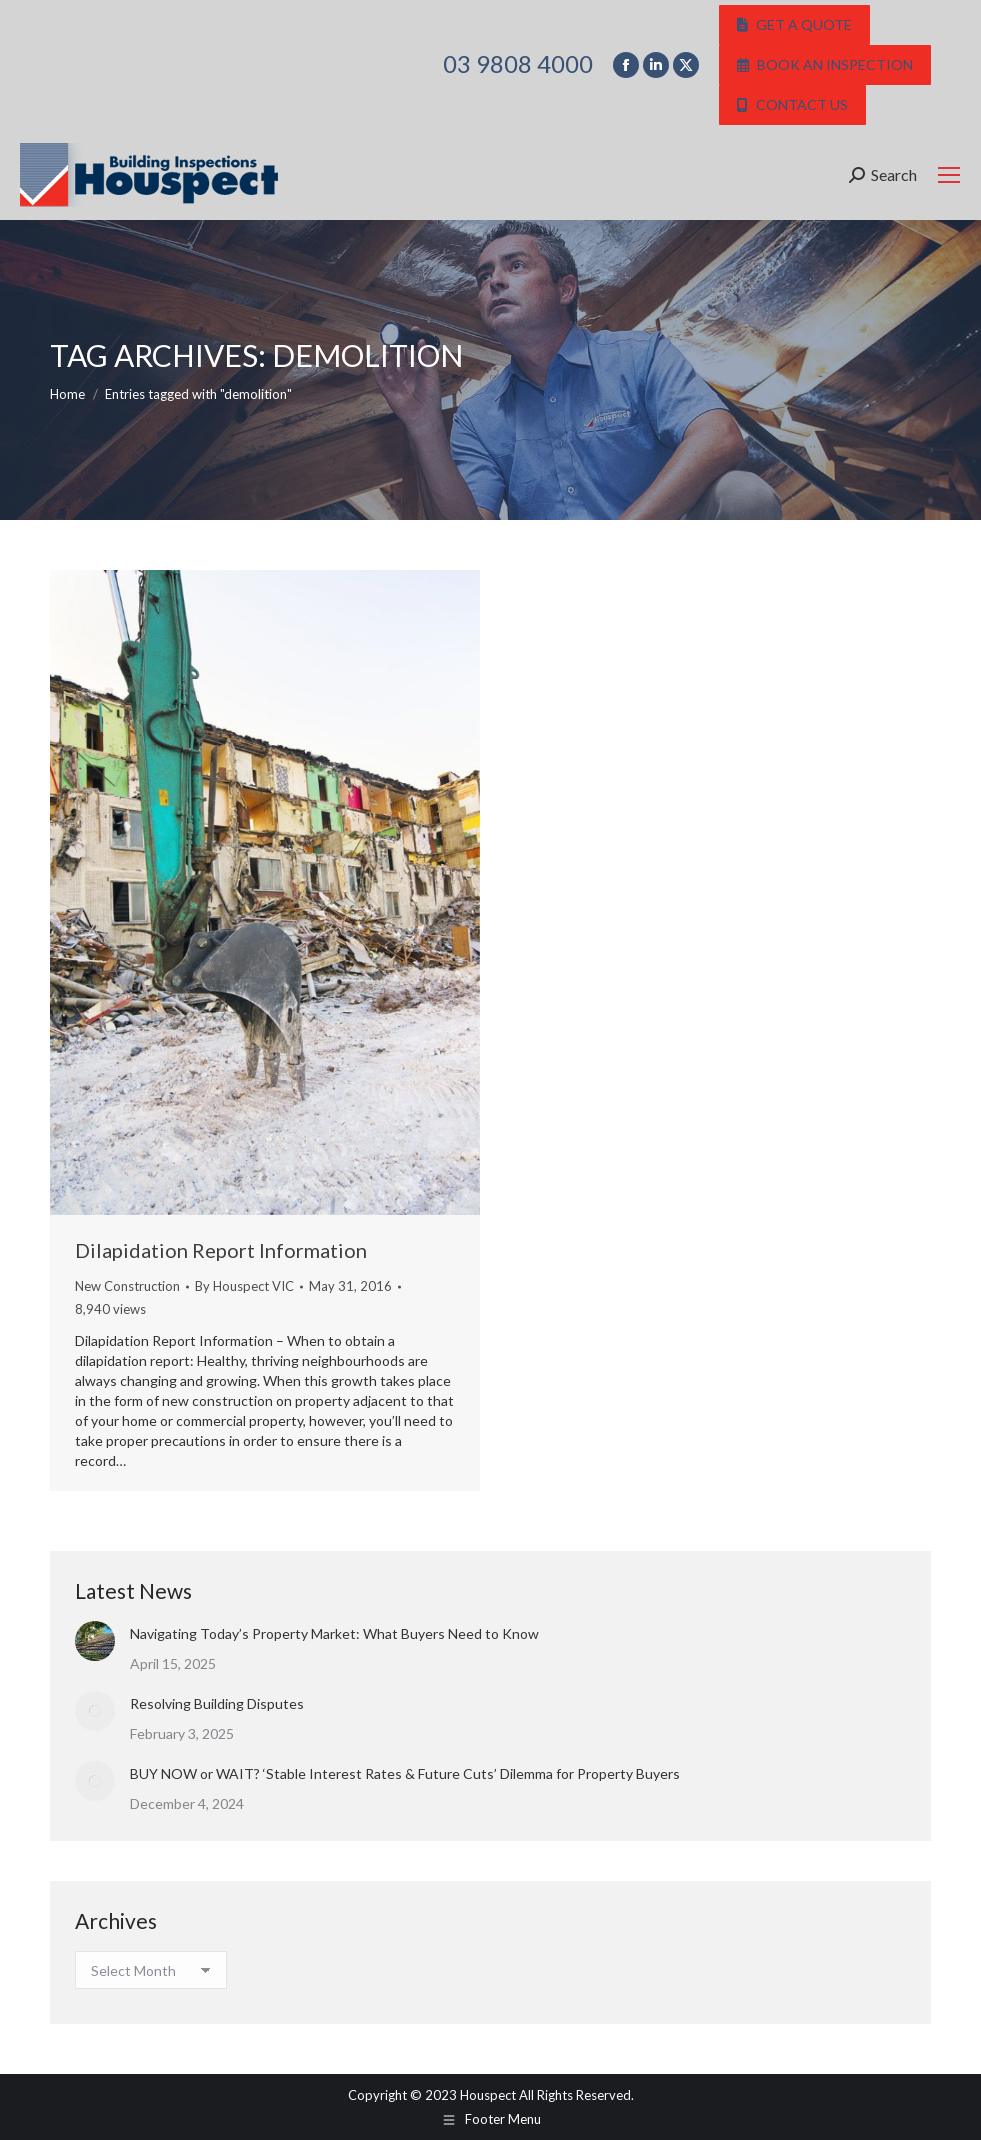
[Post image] (95, 1641)
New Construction (127, 1286)
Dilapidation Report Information (221, 1250)
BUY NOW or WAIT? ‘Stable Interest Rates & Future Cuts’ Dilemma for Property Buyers (405, 1773)
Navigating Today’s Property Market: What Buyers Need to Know (334, 1633)
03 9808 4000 (518, 64)
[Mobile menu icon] (949, 175)
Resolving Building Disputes (217, 1703)
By (244, 1286)
